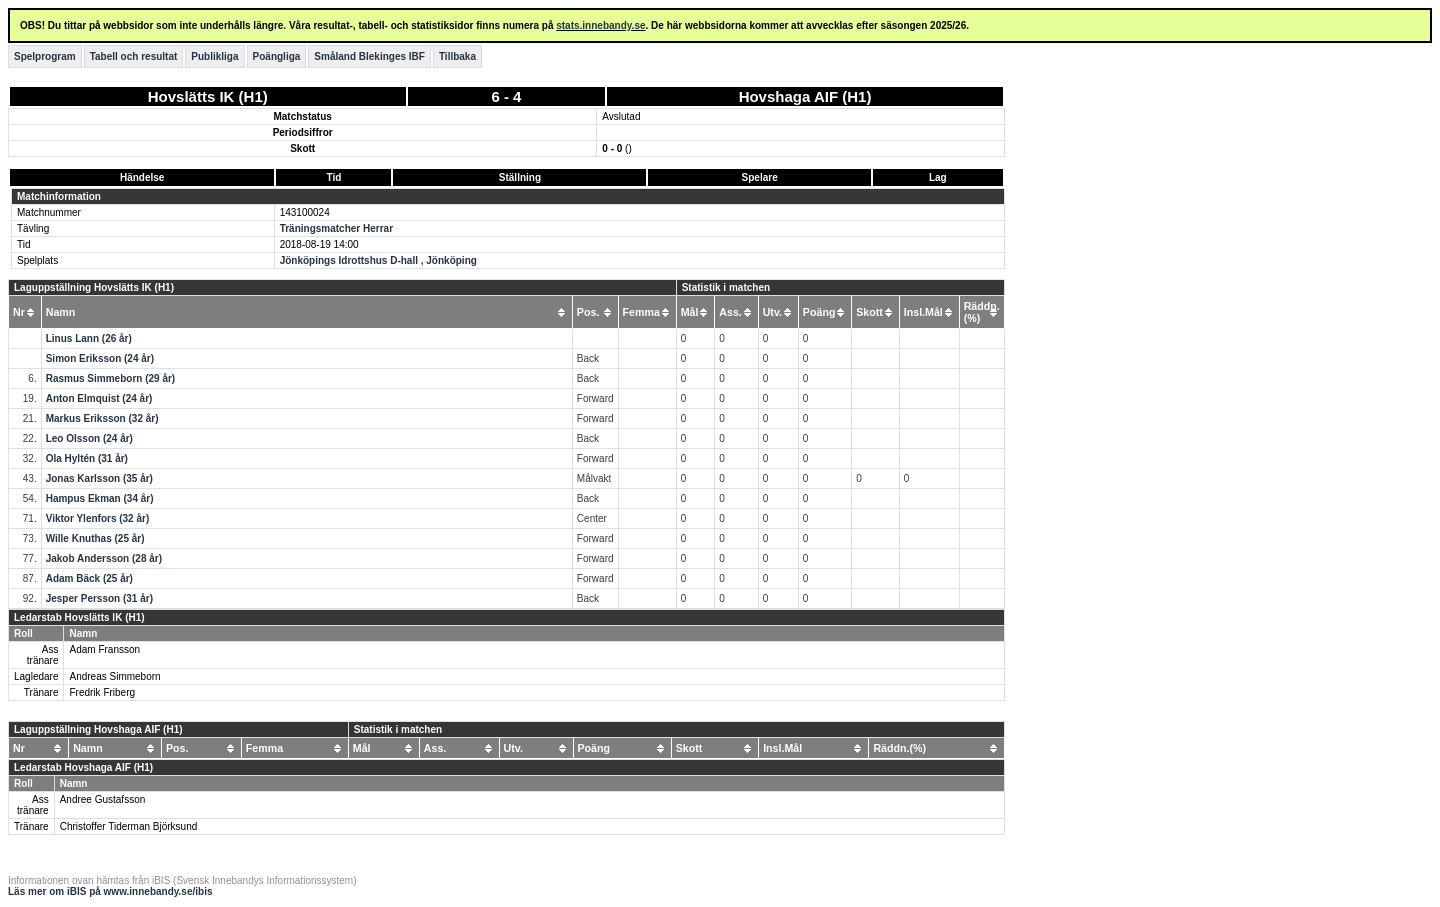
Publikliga (214, 56)
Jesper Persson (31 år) (99, 598)
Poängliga (277, 56)
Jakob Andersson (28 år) (104, 558)
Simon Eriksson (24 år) (100, 358)
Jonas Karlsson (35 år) (99, 478)
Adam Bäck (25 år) (89, 578)
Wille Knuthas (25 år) (95, 538)
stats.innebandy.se (600, 25)
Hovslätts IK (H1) (208, 96)
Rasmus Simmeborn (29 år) (111, 378)
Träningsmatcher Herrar (336, 228)
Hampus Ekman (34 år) (100, 498)
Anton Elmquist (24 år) (99, 398)
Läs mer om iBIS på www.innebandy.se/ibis (110, 891)
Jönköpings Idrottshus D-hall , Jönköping (378, 260)
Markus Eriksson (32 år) (102, 418)
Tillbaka (457, 56)
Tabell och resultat (134, 56)
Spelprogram (45, 56)
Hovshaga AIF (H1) (805, 96)
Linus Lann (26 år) (89, 338)
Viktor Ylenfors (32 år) (98, 518)
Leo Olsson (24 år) (89, 438)
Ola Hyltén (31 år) (87, 458)
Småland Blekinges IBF (369, 56)
